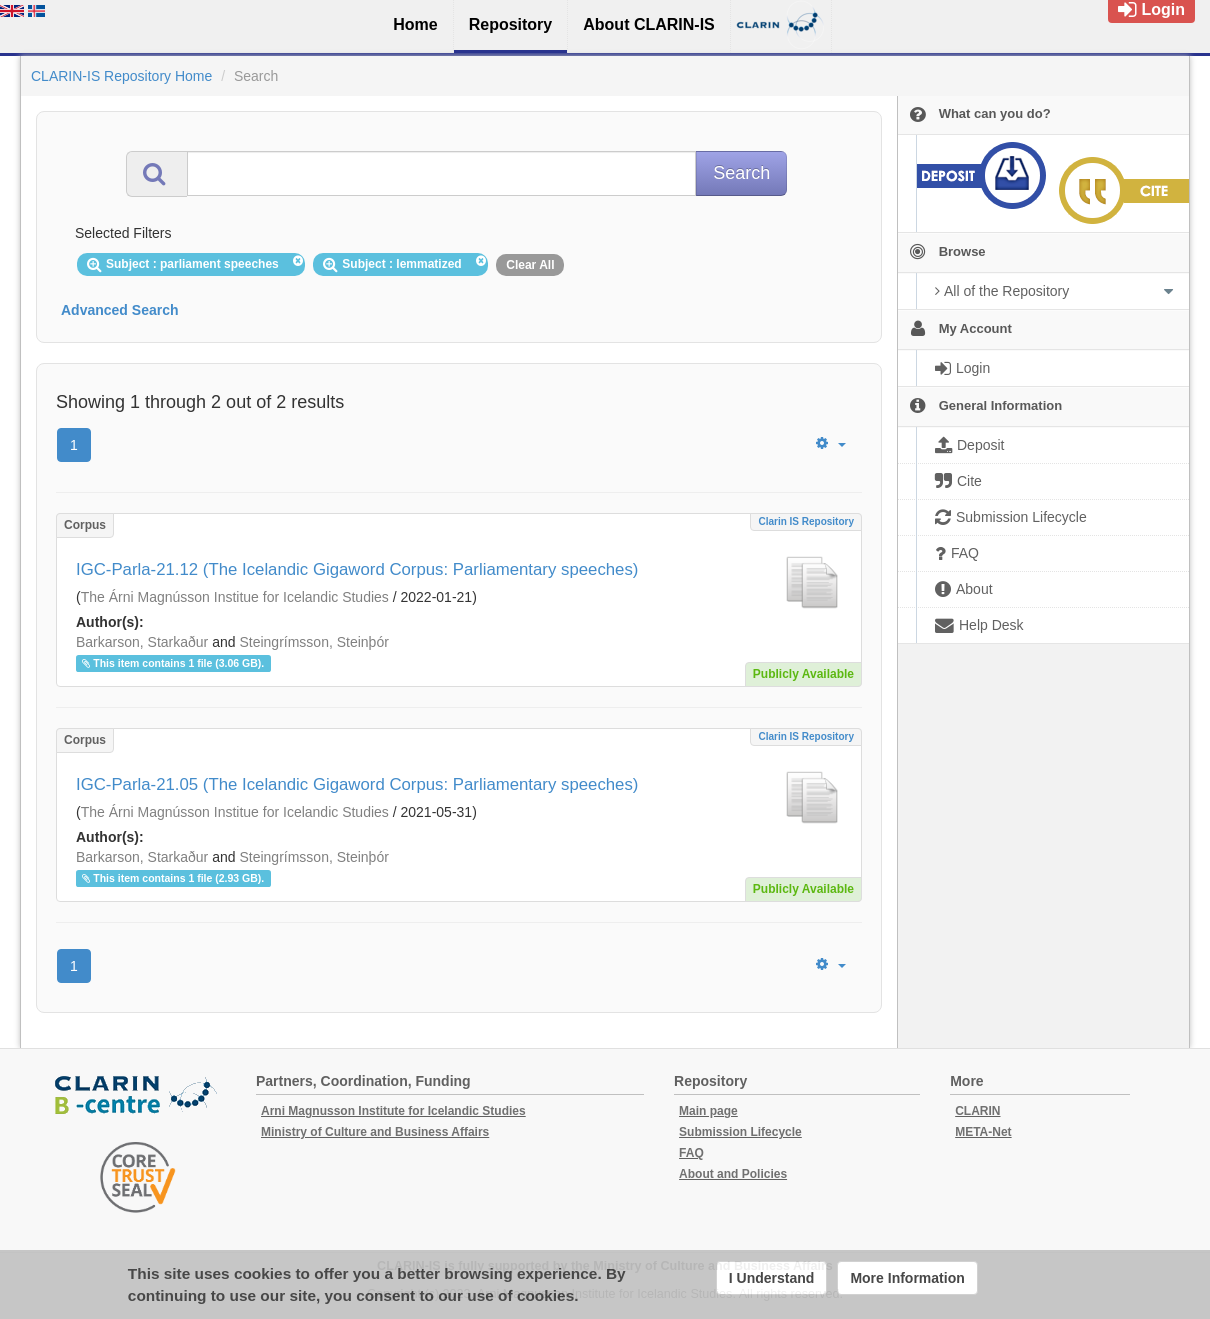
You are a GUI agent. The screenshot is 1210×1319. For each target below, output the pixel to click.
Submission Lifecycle (740, 1132)
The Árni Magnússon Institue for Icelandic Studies (235, 597)
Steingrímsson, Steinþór (313, 642)
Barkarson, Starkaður (142, 642)
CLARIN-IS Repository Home (121, 76)
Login (1151, 9)
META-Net (983, 1132)
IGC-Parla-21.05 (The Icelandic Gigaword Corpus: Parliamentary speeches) (357, 784)
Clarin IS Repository (806, 521)
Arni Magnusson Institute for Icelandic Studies (393, 1111)
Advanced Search (120, 310)
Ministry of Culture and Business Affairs (375, 1132)
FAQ (691, 1153)
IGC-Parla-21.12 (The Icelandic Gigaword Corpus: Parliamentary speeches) (357, 569)
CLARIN (977, 1111)
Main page (708, 1111)
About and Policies (733, 1174)
